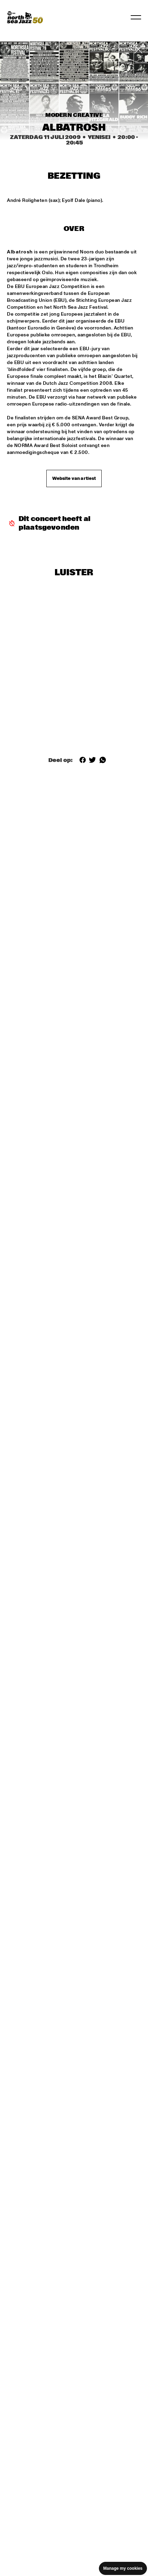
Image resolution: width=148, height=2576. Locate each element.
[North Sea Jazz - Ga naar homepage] (25, 17)
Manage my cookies (122, 2568)
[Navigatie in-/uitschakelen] (136, 17)
